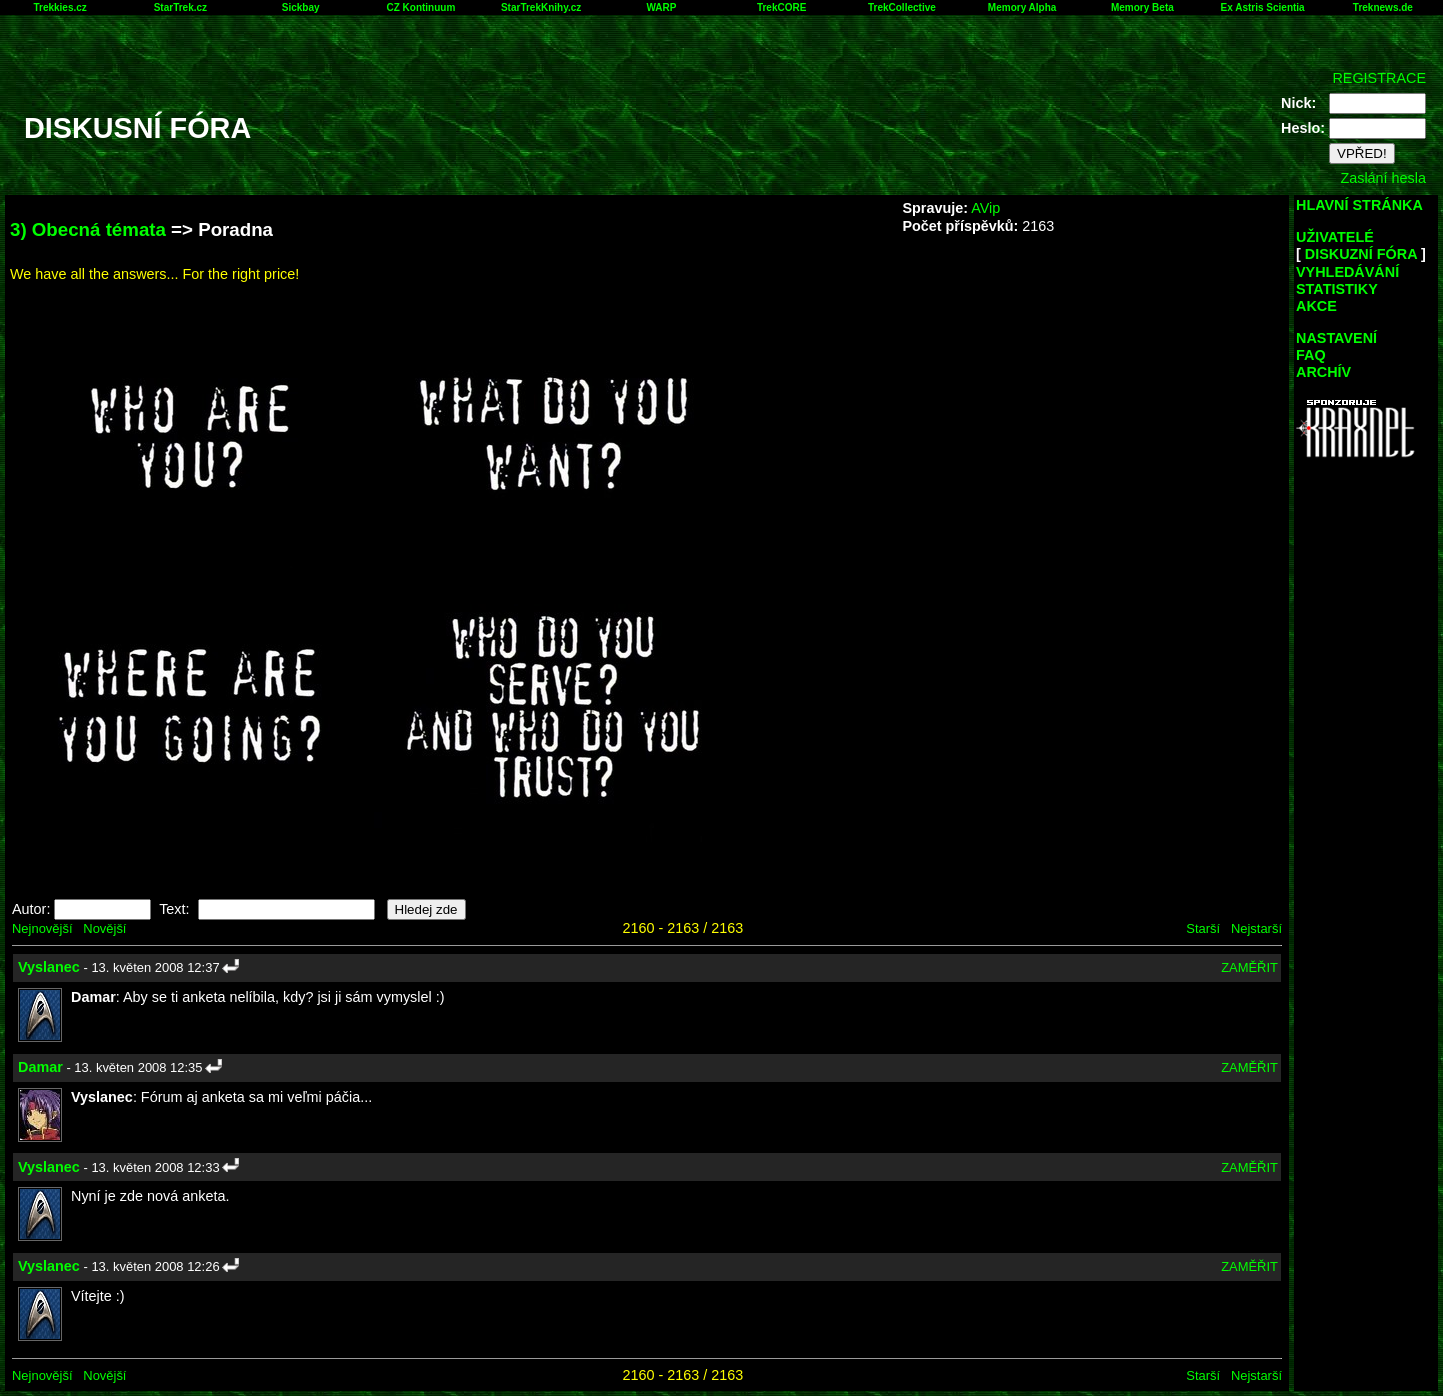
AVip (985, 208)
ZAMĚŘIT (1249, 967)
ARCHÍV (1323, 372)
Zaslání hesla (1383, 178)
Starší (1203, 928)
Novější (104, 928)
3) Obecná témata (88, 229)
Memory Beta (1142, 7)
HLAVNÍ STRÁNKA (1359, 205)
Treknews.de (1383, 7)
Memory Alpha (1022, 7)
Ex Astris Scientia (1263, 7)
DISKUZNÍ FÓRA (1361, 254)
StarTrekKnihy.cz (541, 7)
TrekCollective (902, 7)
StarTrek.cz (180, 7)
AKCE (1316, 306)
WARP (661, 7)
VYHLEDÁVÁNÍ (1347, 272)
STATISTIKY (1337, 289)
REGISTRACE (1379, 78)
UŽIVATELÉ (1335, 237)
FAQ (1311, 355)
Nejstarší (1256, 928)
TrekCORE (781, 7)
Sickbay (301, 7)
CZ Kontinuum (420, 7)
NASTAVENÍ (1336, 338)
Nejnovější (42, 928)
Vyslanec (49, 967)
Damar (40, 1067)
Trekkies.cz (59, 7)
